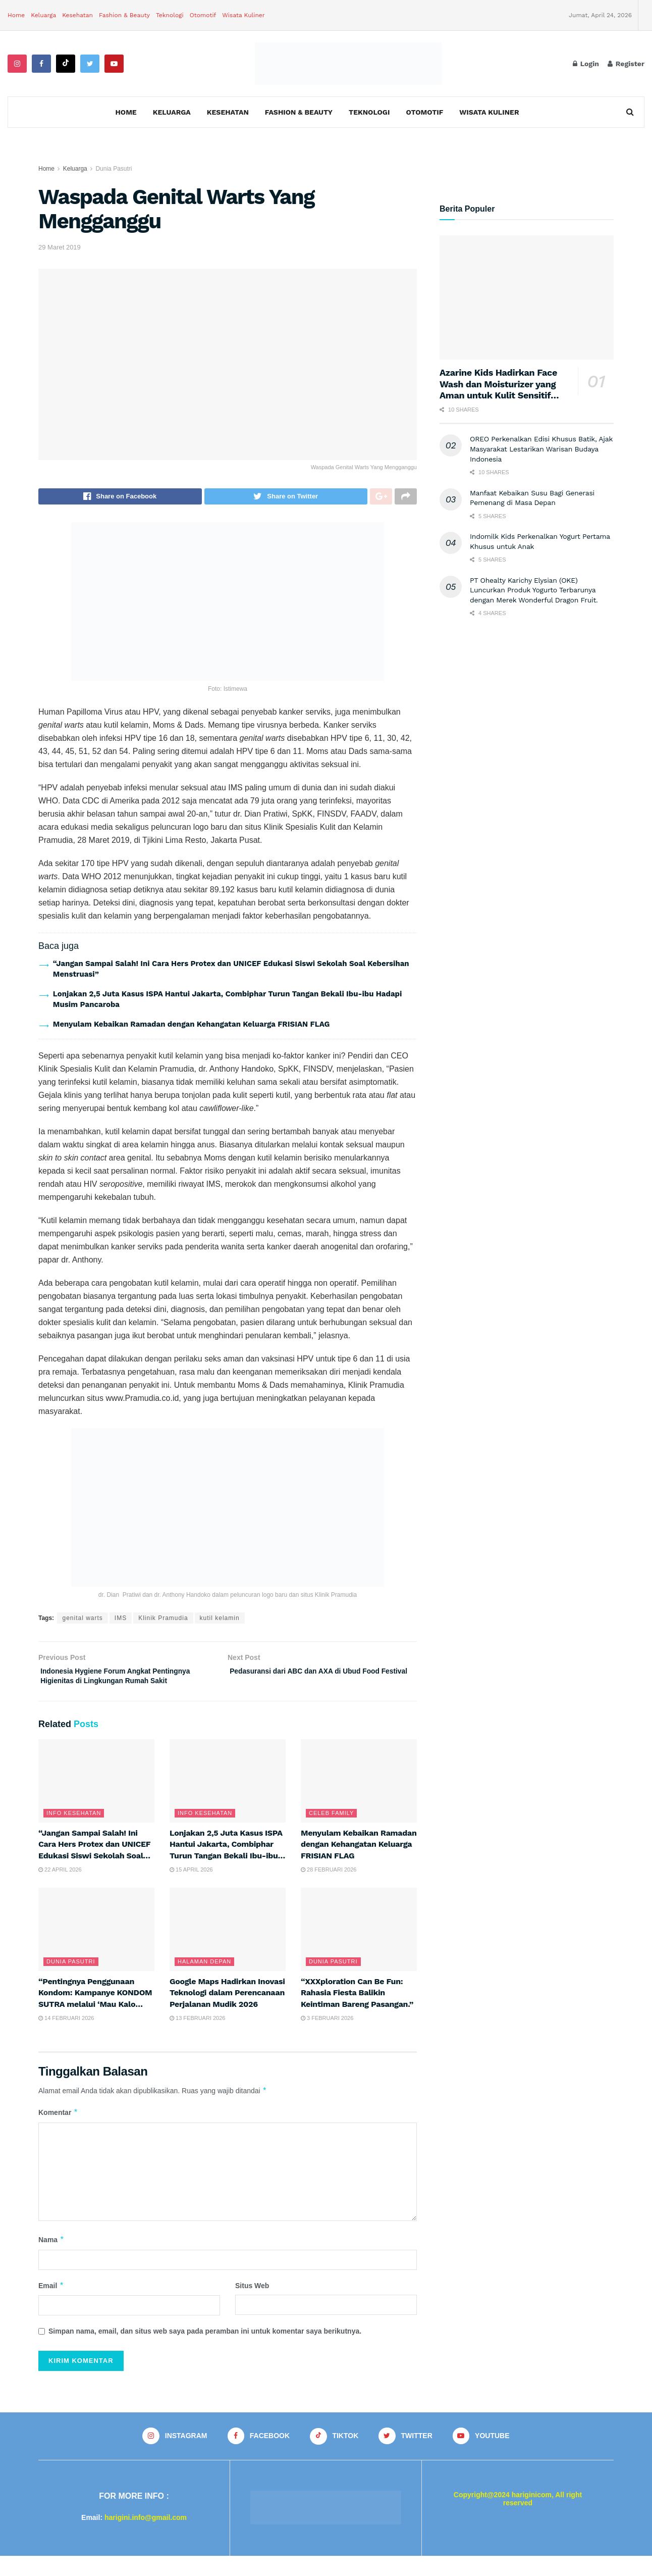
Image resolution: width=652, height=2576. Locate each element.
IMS (121, 1621)
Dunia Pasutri (113, 168)
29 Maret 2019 (59, 247)
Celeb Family (331, 1832)
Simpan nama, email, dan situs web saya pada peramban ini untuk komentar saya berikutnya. (204, 2350)
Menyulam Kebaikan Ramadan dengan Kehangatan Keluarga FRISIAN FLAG (191, 1027)
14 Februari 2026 (66, 2037)
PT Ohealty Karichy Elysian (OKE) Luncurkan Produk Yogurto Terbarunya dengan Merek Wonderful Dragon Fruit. (534, 590)
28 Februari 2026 (329, 1889)
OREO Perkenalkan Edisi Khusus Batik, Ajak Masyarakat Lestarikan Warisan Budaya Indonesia (541, 449)
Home (16, 15)
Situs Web (252, 2305)
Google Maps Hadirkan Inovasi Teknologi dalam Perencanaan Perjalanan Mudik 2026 (227, 2012)
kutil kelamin (220, 1621)
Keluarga (43, 15)
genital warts (82, 1621)
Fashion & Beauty (124, 15)
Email (51, 2304)
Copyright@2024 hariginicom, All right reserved (518, 2519)
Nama (51, 2258)
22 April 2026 (60, 1889)
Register (626, 64)
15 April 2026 (191, 1889)
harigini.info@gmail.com (145, 2538)
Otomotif (203, 15)
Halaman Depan (204, 1981)
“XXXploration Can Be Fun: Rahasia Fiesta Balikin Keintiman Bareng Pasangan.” (357, 2012)
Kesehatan (77, 15)
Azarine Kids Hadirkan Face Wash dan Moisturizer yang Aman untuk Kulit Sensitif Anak (498, 389)
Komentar (58, 2131)
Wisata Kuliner (243, 15)
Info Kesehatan (73, 1832)
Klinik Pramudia (163, 1621)
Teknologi (170, 15)
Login (586, 64)
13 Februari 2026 (198, 2037)
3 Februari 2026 (327, 2037)
